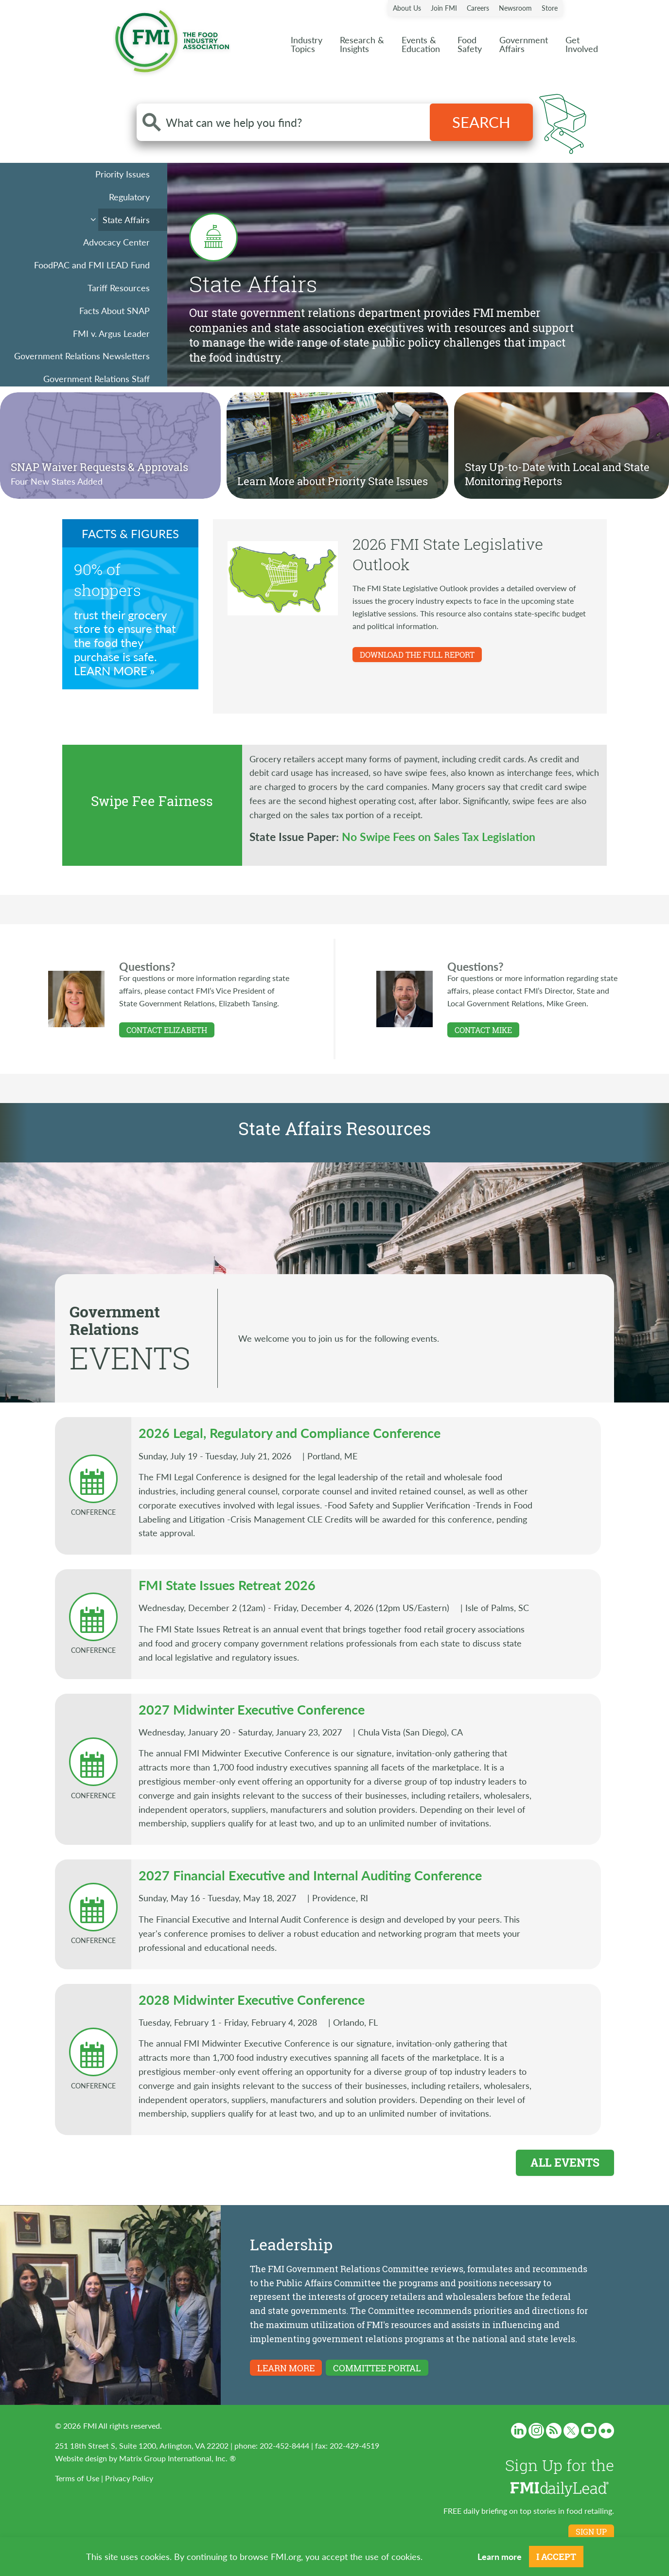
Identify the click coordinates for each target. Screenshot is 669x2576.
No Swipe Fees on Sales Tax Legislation (438, 836)
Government (523, 44)
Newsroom (515, 8)
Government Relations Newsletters (82, 356)
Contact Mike (483, 1030)
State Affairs (126, 219)
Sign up (591, 2531)
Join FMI (444, 8)
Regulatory (129, 197)
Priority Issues (122, 174)
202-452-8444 (284, 2445)
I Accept (556, 2556)
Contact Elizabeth (166, 1030)
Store (550, 8)
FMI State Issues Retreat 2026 (227, 1585)
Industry (306, 44)
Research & (362, 44)
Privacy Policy (129, 2478)
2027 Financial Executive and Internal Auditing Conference (310, 1875)
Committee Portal (377, 2368)
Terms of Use (77, 2478)
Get (581, 44)
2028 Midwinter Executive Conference (252, 1999)
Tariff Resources (119, 287)
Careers (478, 8)
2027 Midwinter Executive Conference (252, 1709)
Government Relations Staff (96, 378)
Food (470, 44)
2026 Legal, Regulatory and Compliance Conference (289, 1432)
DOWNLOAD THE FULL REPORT (417, 654)
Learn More (110, 671)
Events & (421, 44)
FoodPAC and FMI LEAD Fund (92, 265)
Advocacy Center (116, 242)
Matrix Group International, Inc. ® (177, 2458)
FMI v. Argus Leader (111, 333)
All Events (564, 2162)
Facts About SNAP (114, 310)
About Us (407, 8)
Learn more (499, 2556)
